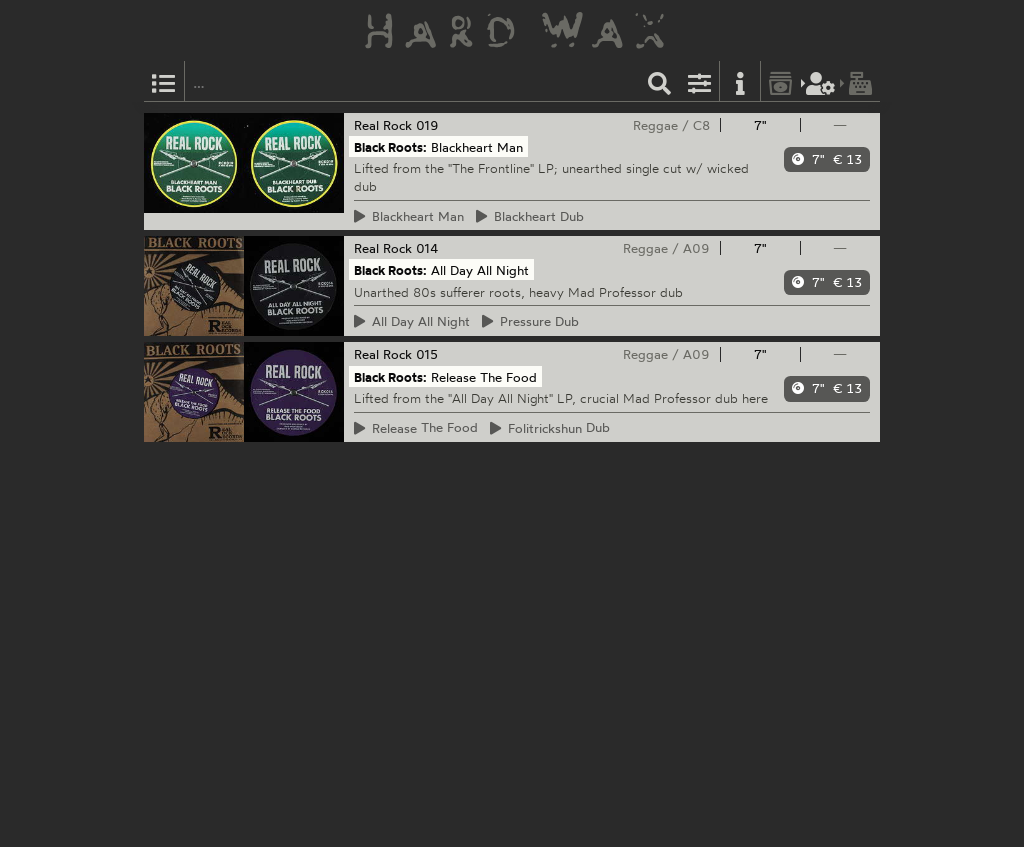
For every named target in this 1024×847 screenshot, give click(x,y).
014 (427, 248)
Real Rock (383, 125)
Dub (530, 216)
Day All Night (412, 321)
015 (427, 354)
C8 (701, 125)
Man (409, 216)
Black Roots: (390, 147)
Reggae (655, 125)
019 (427, 125)
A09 (696, 248)
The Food (416, 428)
